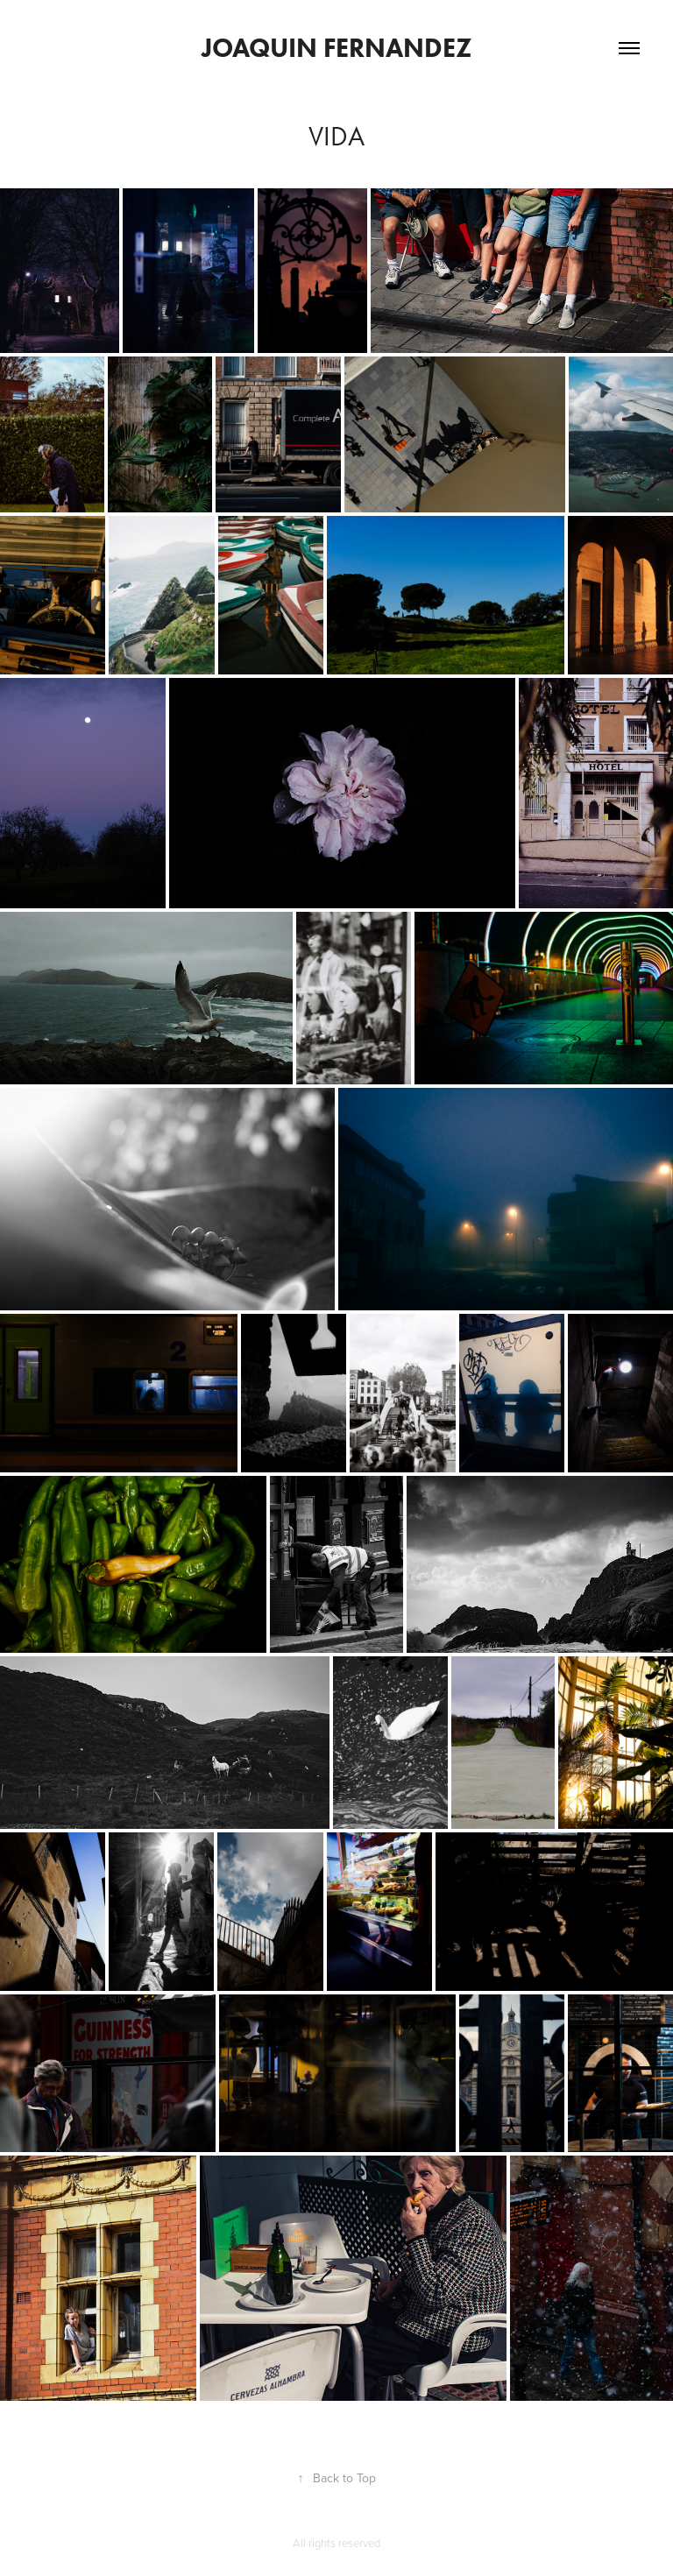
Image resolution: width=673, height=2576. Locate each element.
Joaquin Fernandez (336, 48)
